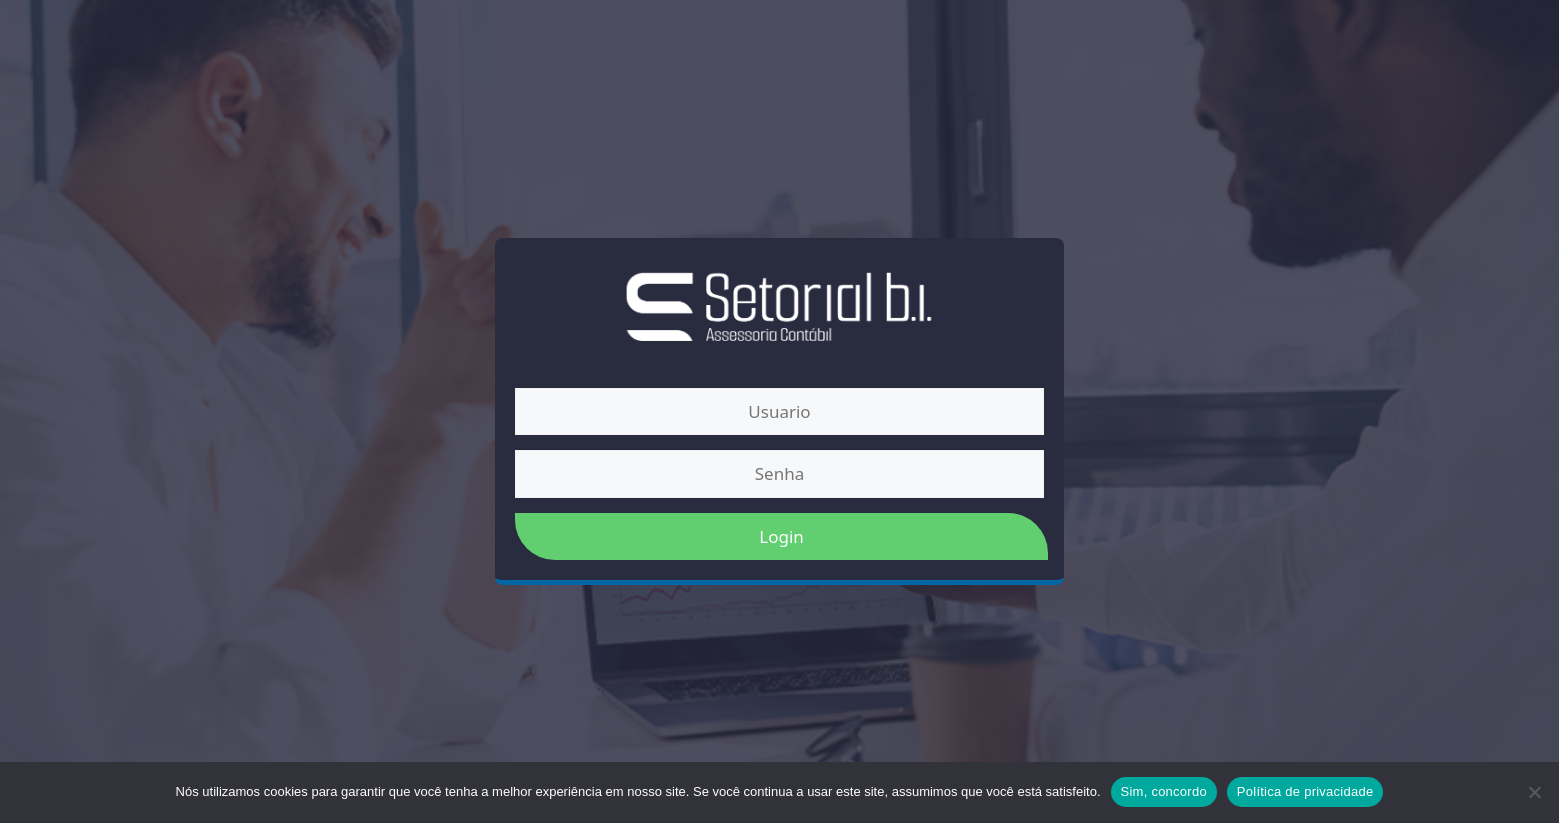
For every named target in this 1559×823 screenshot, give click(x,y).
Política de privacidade (1305, 791)
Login (781, 536)
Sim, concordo (1164, 791)
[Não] (1534, 792)
